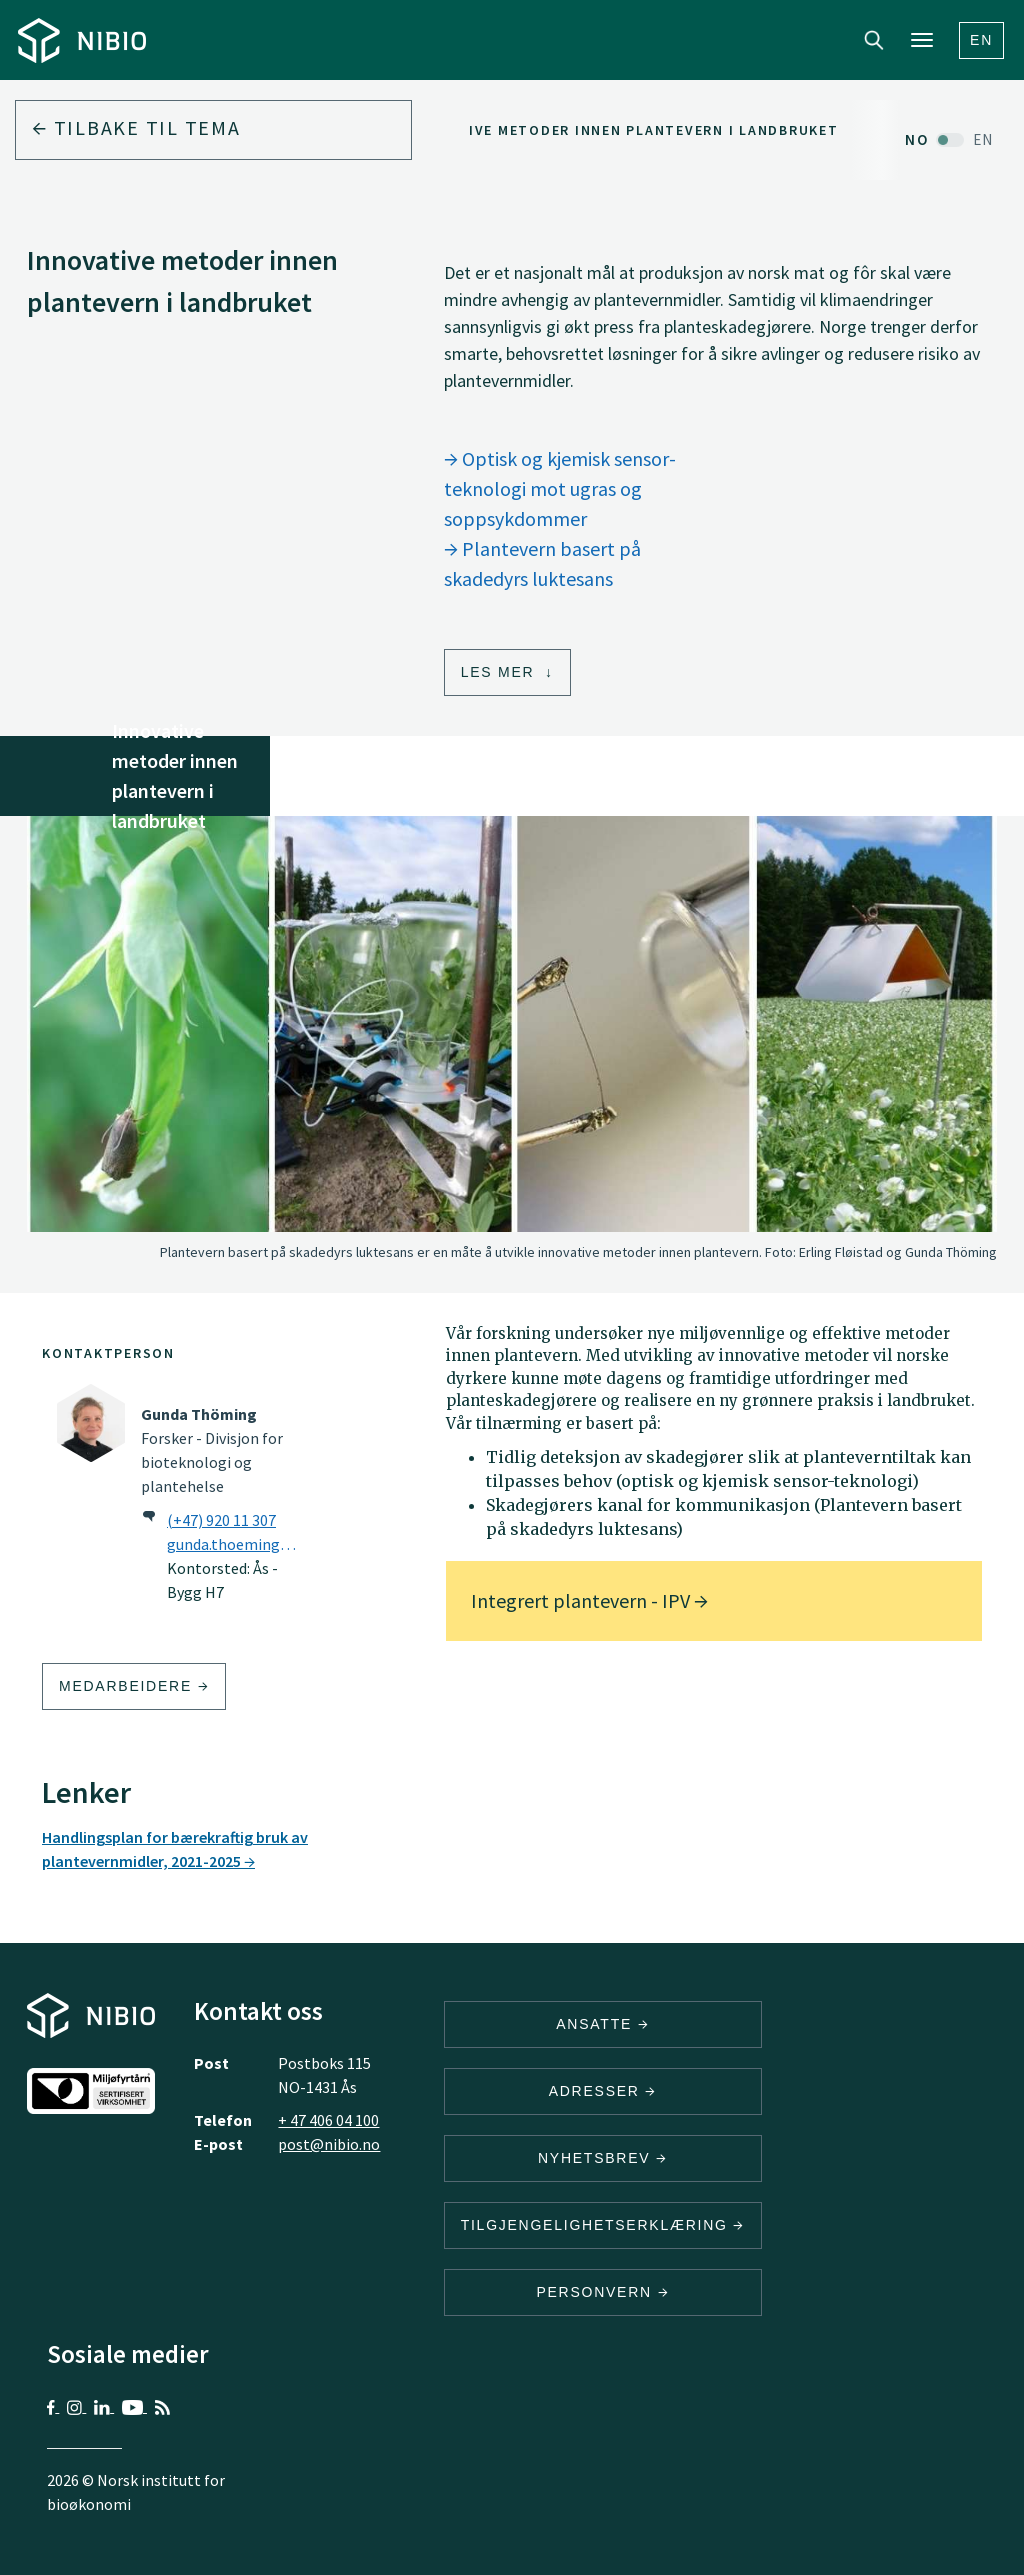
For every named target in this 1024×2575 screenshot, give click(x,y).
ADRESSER (603, 2091)
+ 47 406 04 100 (328, 2120)
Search (874, 40)
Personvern (602, 2292)
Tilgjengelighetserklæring (603, 2225)
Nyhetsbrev (603, 2158)
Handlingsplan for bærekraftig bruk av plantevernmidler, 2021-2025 (175, 1849)
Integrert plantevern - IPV (589, 1600)
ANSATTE (602, 2024)
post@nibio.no (329, 2144)
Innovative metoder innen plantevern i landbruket (620, 130)
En (981, 40)
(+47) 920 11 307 (221, 1520)
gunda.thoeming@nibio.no (237, 1544)
